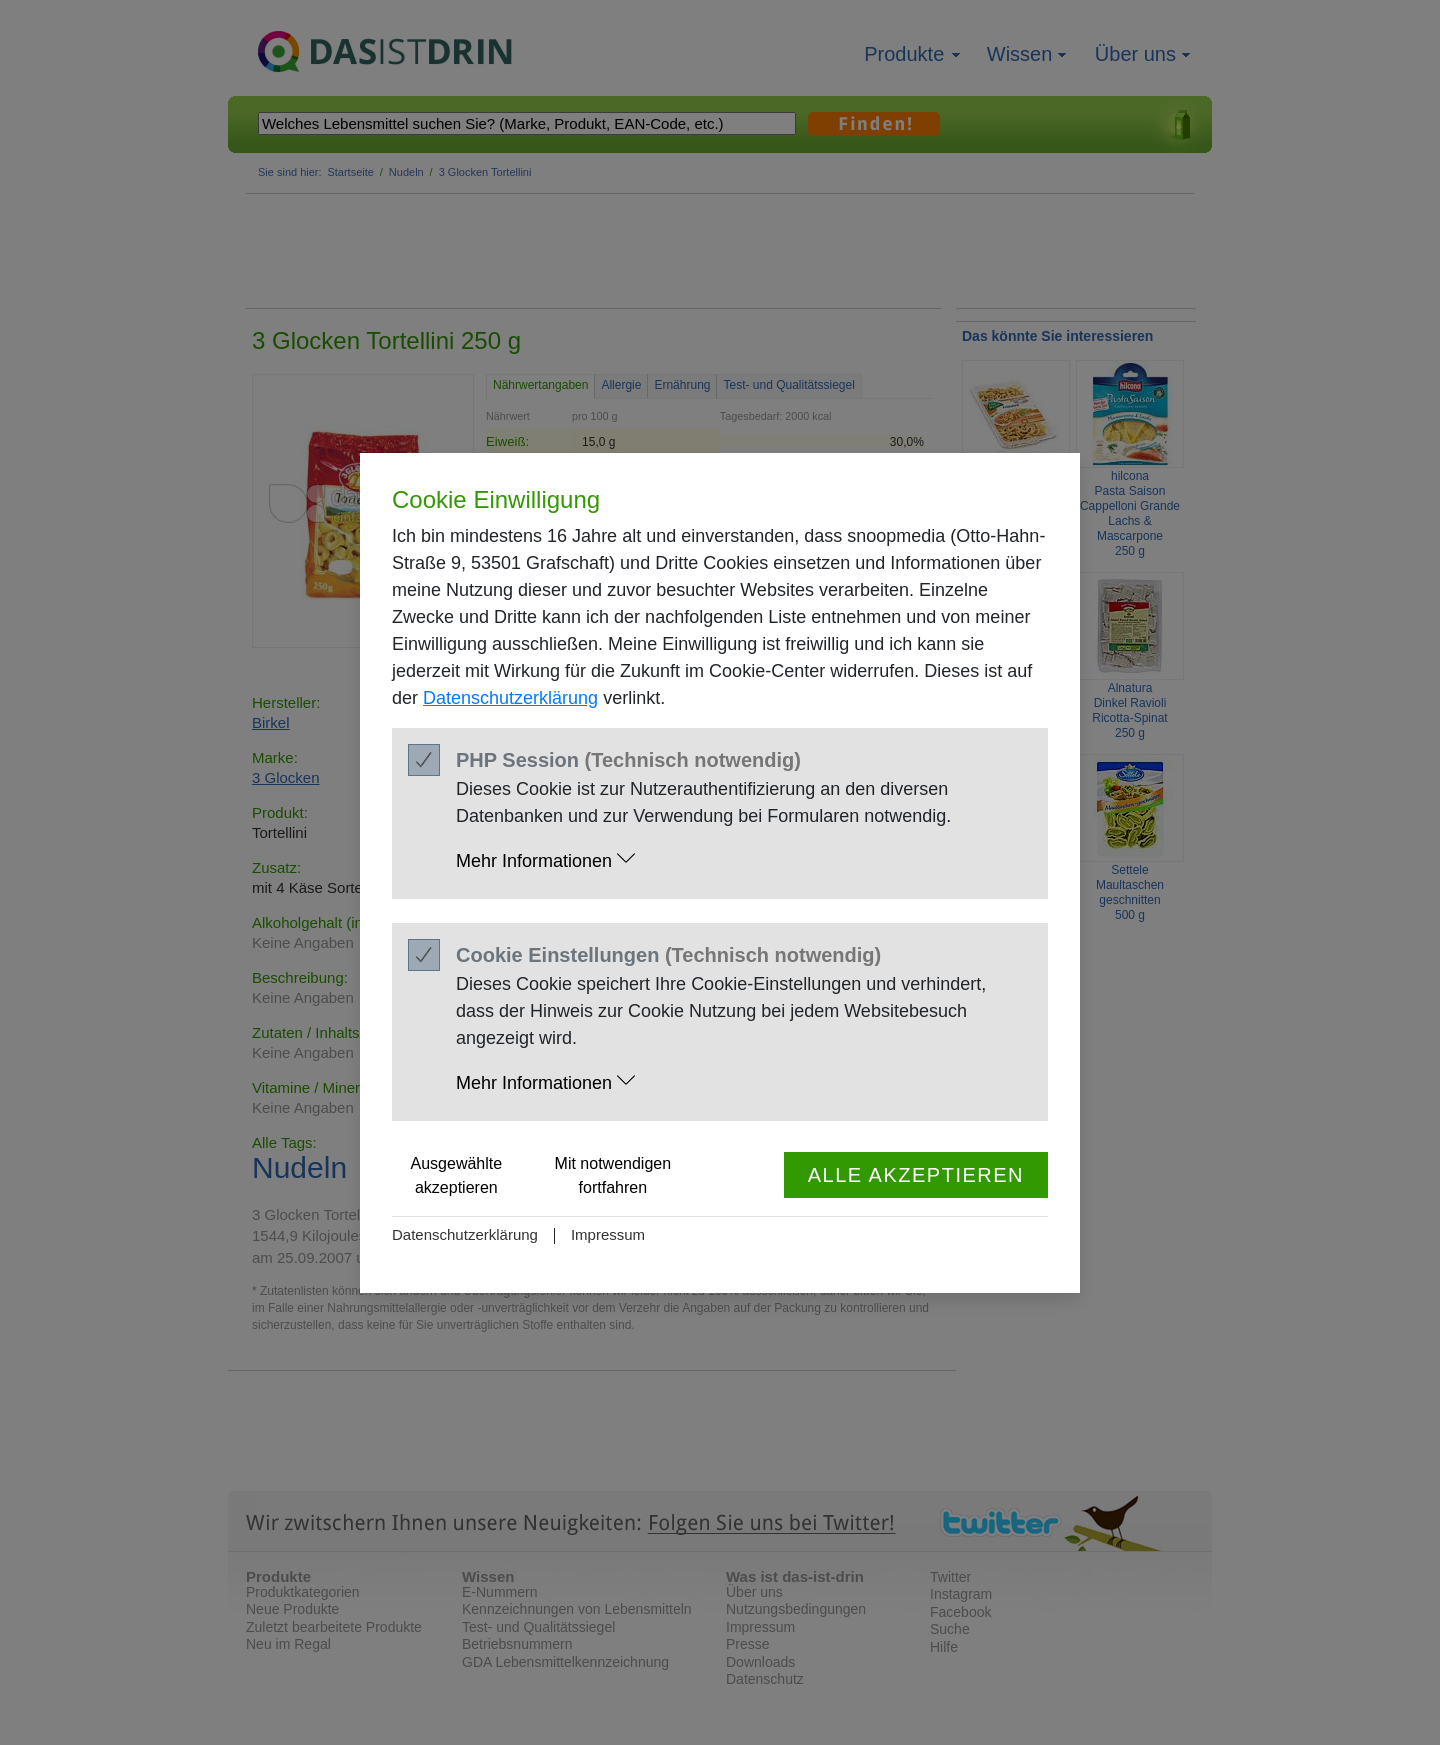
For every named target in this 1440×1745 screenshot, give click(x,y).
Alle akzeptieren (916, 1175)
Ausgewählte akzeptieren (457, 1175)
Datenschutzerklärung (510, 698)
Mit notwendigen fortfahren (613, 1175)
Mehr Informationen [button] (545, 859)
